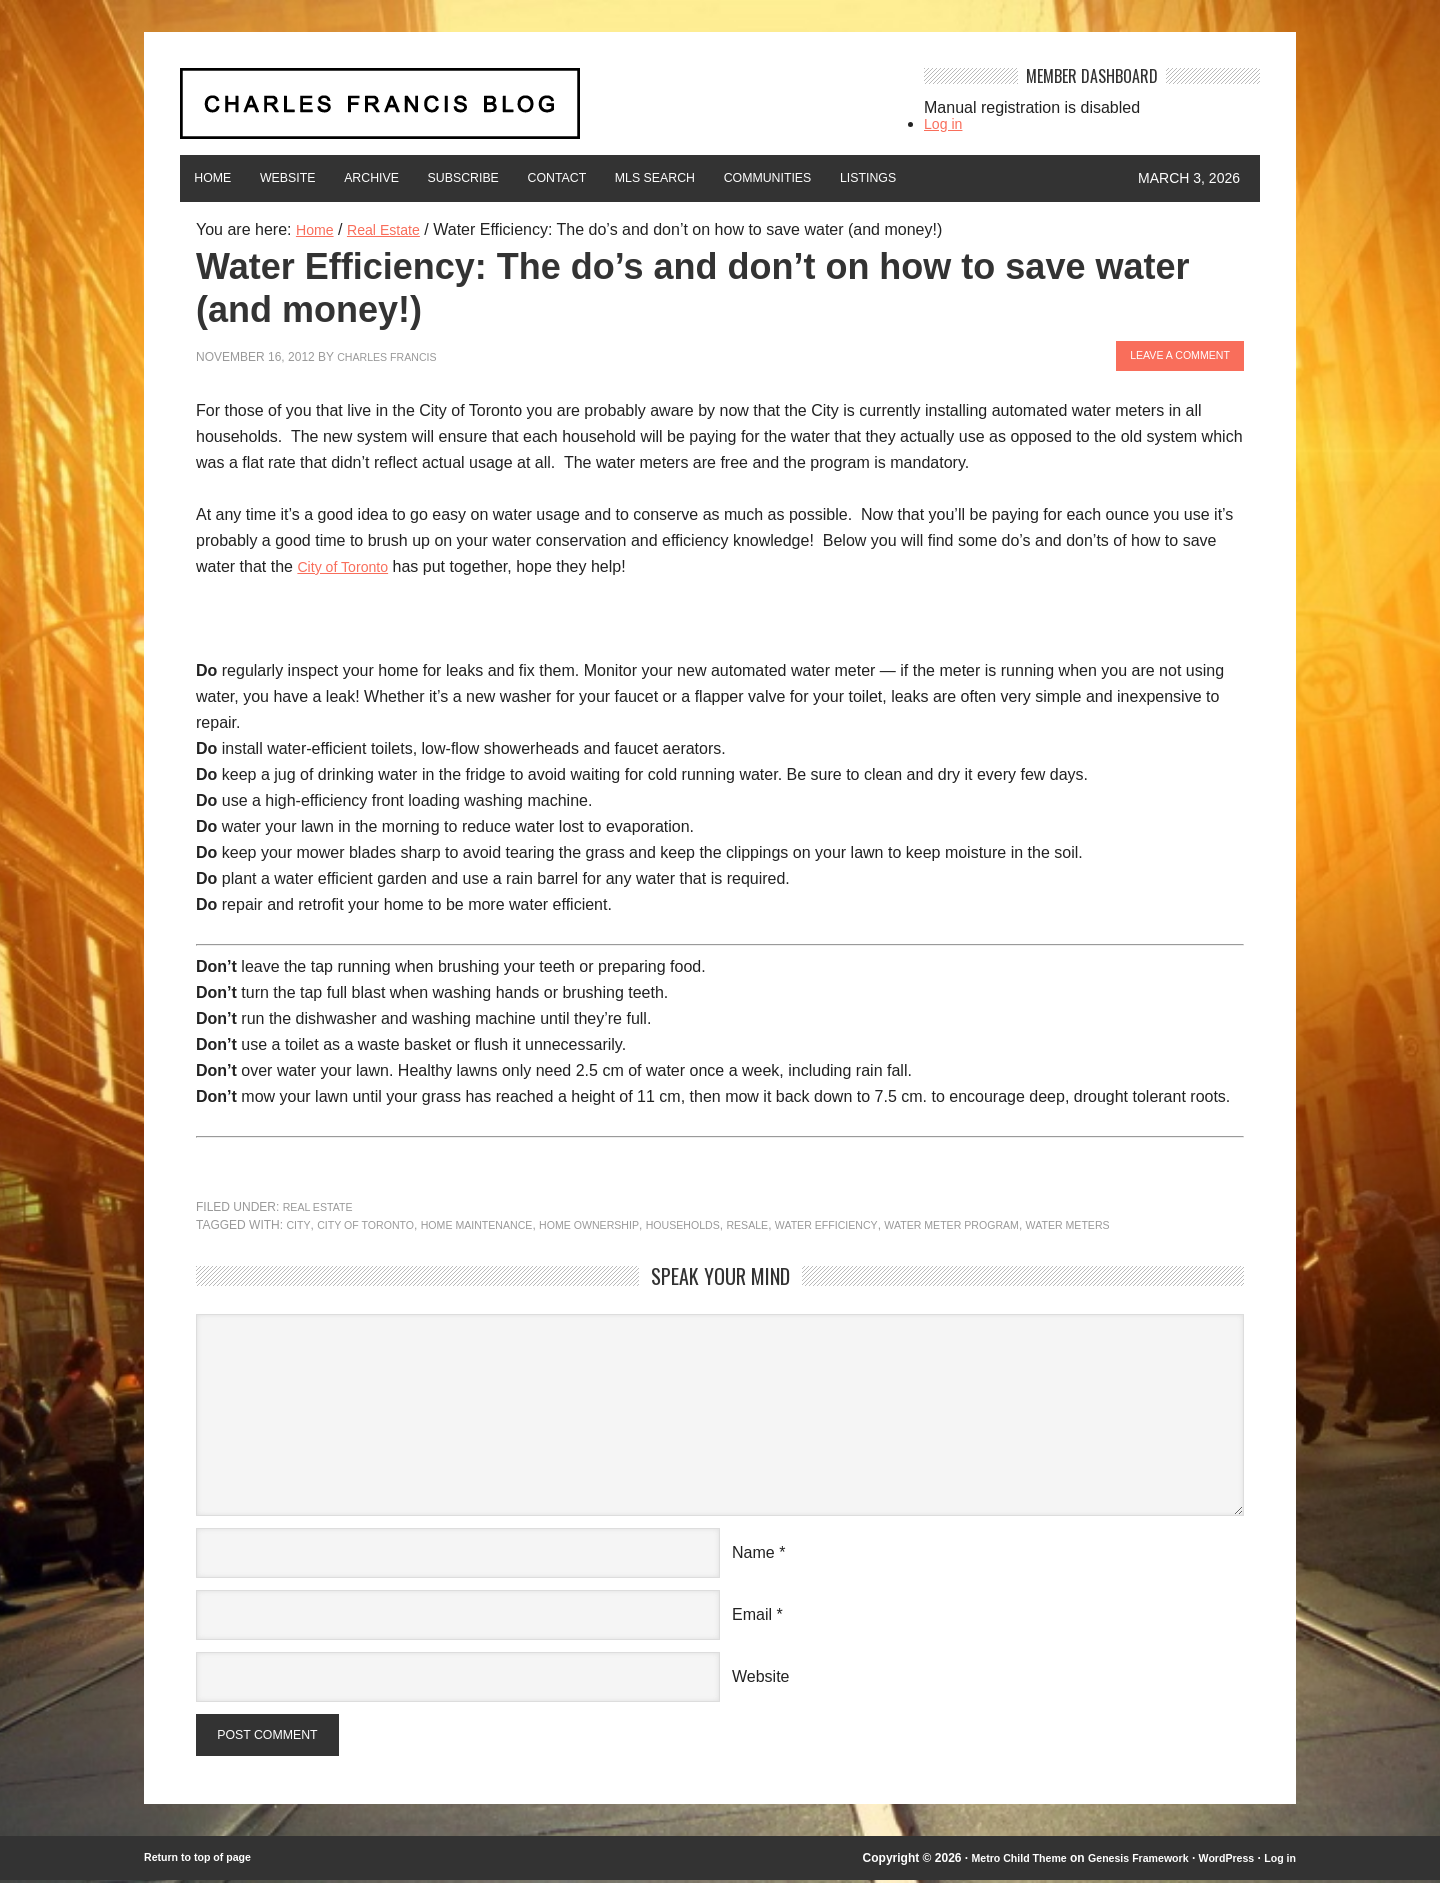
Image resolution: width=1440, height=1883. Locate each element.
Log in (946, 123)
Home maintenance (498, 1222)
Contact (641, 178)
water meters (1160, 1222)
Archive (416, 178)
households (729, 1222)
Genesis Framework (1120, 1861)
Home (221, 178)
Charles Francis (393, 354)
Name (753, 1549)
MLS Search (760, 178)
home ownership (625, 1222)
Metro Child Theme (987, 1861)
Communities (896, 178)
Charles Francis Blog (534, 111)
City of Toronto (348, 563)
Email (752, 1611)
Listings (1017, 178)
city (299, 1222)
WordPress (1218, 1861)
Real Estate (322, 1204)
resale (801, 1222)
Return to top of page (204, 1861)
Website (313, 178)
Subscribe (527, 178)
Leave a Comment (1171, 354)
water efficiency (889, 1222)
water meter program (1030, 1222)
